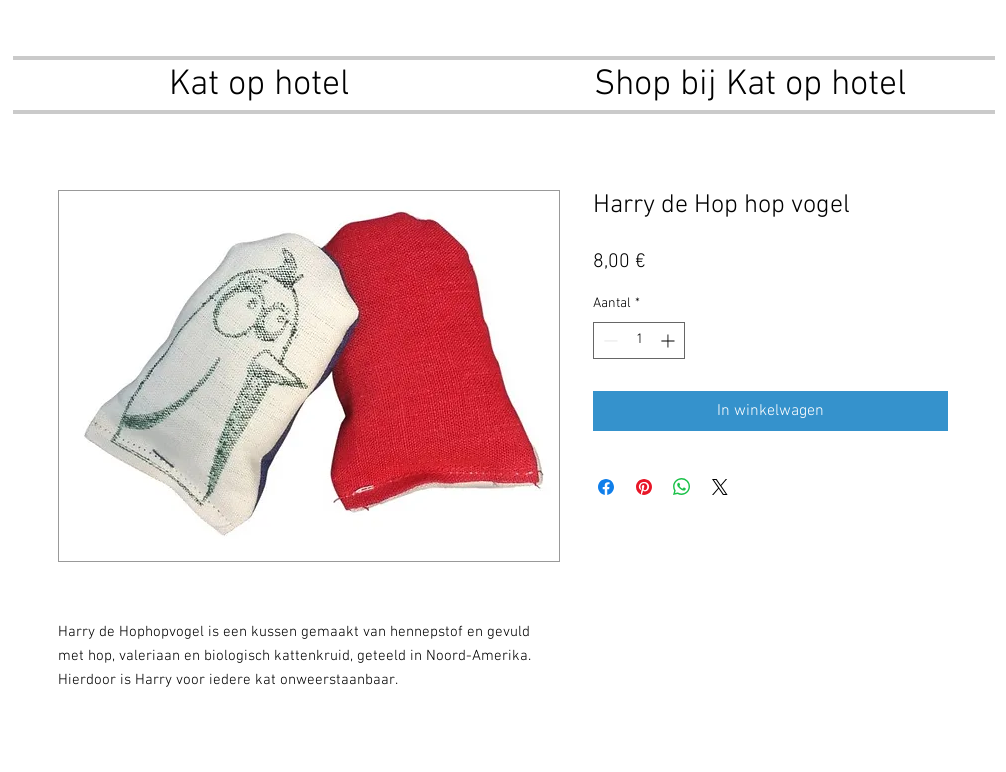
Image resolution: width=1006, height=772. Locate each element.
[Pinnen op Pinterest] (644, 487)
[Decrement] (608, 340)
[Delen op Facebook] (606, 487)
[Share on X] (720, 487)
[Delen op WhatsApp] (682, 487)
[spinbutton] (639, 340)
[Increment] (669, 340)
